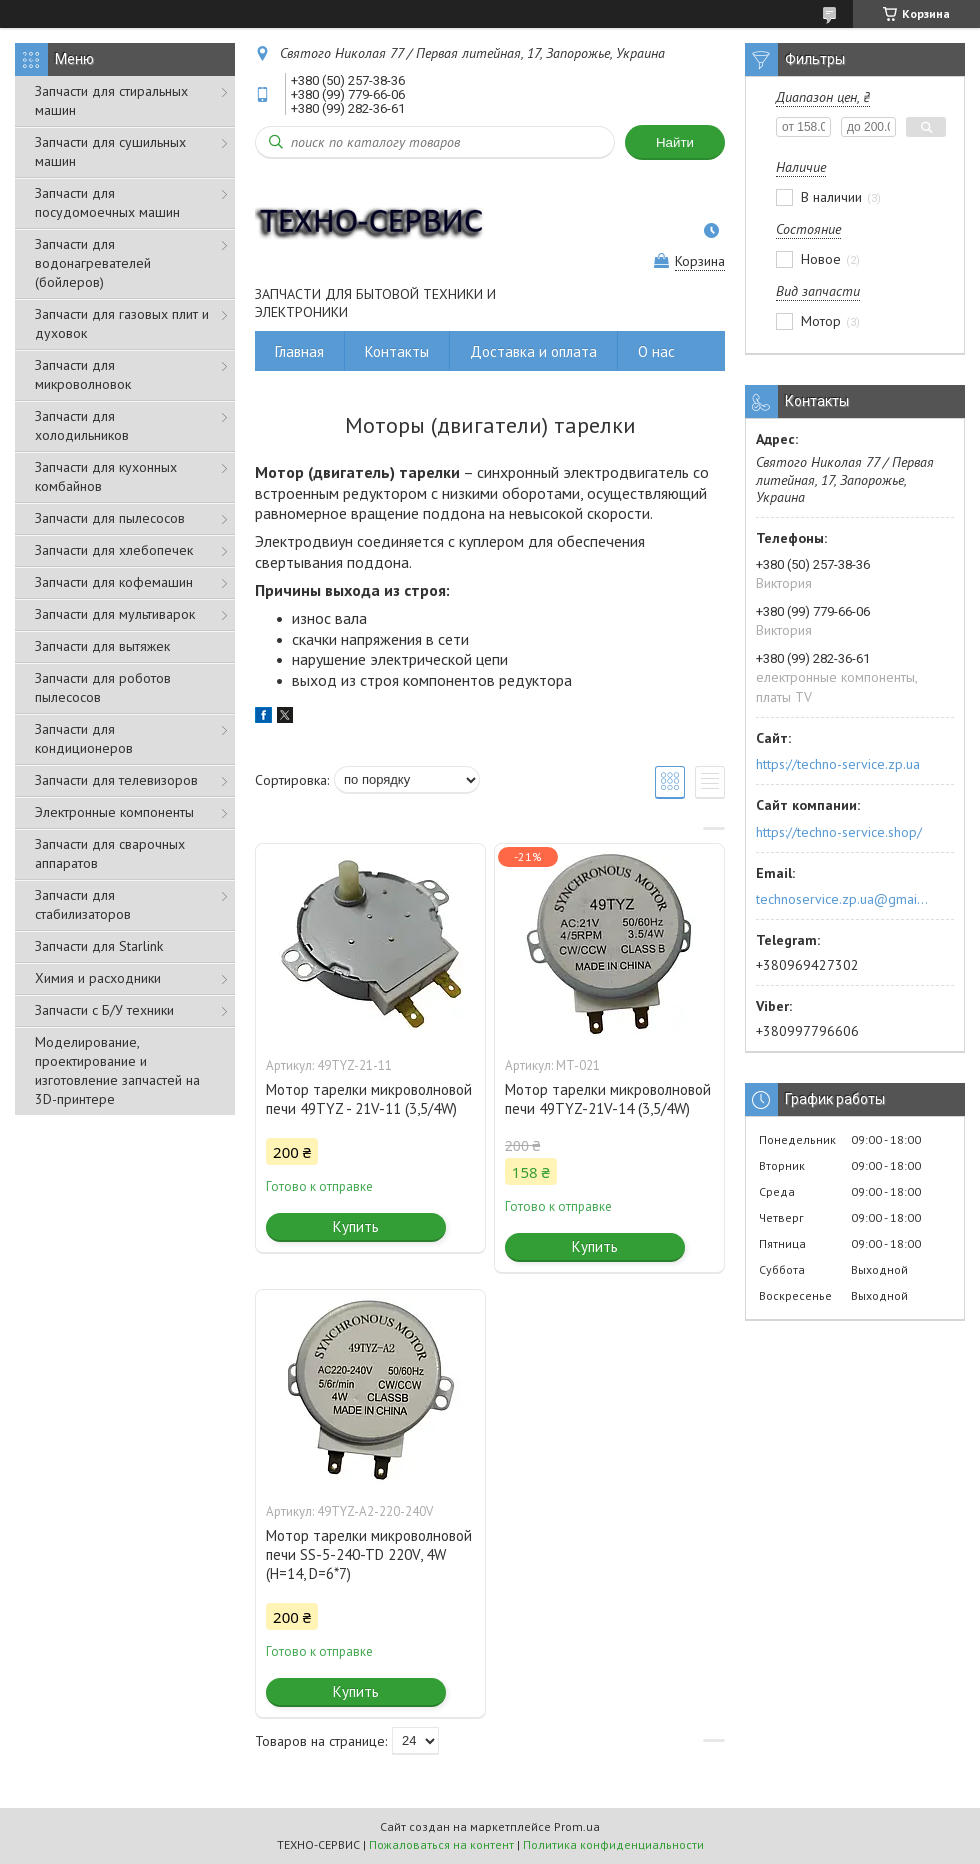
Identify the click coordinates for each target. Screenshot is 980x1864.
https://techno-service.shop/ (839, 832)
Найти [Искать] (675, 142)
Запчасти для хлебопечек (114, 550)
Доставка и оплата (533, 351)
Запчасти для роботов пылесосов (103, 687)
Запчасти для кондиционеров (84, 738)
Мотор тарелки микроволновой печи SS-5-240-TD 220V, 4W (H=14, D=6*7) (369, 1554)
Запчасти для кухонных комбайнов (106, 476)
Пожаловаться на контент (441, 1844)
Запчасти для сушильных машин (110, 151)
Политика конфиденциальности (613, 1844)
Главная (299, 351)
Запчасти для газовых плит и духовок (122, 323)
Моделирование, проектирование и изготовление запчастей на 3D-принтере (117, 1070)
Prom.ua (577, 1826)
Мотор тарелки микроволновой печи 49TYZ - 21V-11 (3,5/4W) (369, 1099)
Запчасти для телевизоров (116, 780)
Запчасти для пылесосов (110, 518)
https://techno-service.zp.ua (838, 764)
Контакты (397, 351)
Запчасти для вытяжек (102, 646)
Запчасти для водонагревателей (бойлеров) (93, 263)
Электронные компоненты (114, 812)
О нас (656, 351)
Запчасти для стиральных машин (111, 100)
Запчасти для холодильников (82, 425)
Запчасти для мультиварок (115, 614)
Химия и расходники (98, 978)
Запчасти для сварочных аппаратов (110, 853)
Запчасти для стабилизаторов (83, 904)
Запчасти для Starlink (99, 946)
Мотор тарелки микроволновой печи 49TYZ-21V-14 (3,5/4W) (608, 1099)
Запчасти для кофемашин (114, 582)
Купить (356, 1226)
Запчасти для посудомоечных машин (107, 202)
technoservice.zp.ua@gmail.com (843, 899)
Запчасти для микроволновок (83, 374)
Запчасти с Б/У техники (104, 1010)
